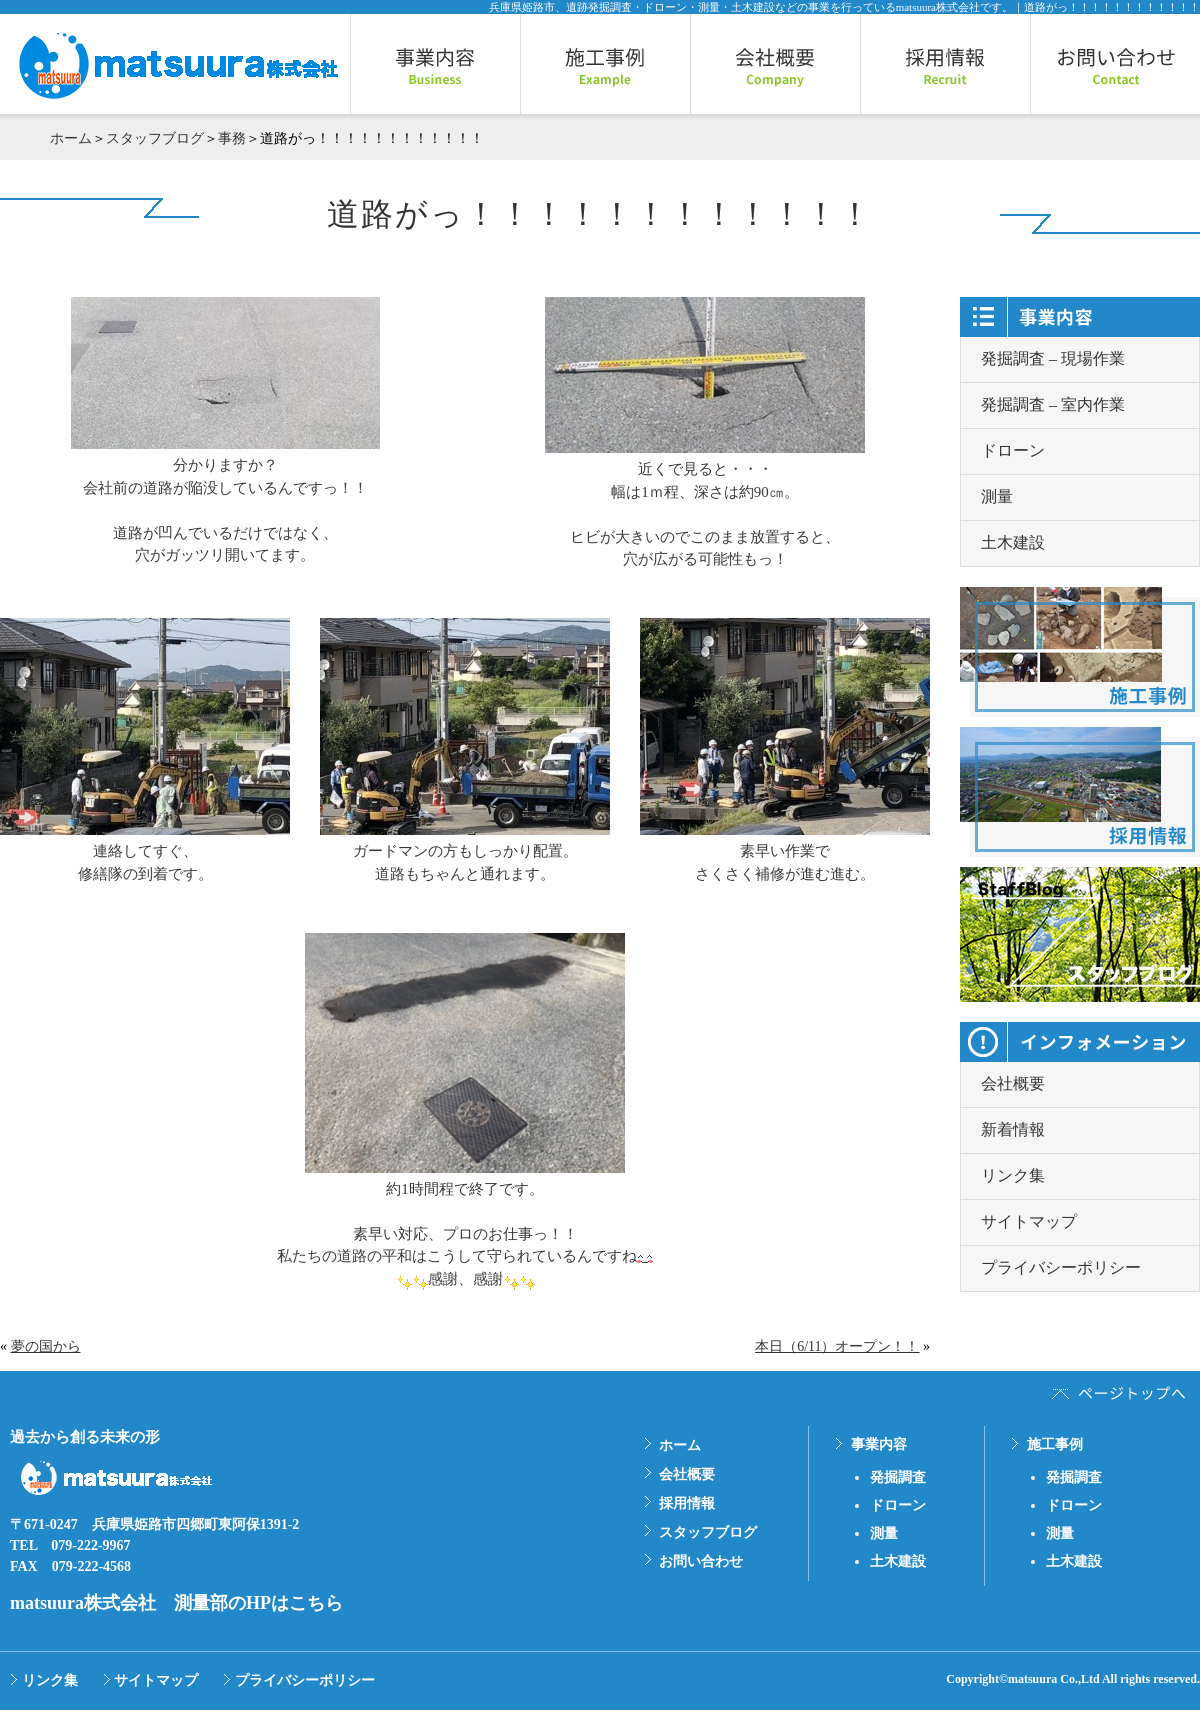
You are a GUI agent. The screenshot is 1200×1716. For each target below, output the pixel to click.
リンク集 (1013, 1175)
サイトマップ (1029, 1221)
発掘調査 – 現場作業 (1053, 358)
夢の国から (46, 1346)
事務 (232, 138)
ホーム (71, 138)
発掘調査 (898, 1477)
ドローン (1013, 450)
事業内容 (879, 1444)
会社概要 (1013, 1083)
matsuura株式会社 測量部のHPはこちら (176, 1603)
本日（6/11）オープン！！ (837, 1346)
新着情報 (1013, 1129)
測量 (997, 496)
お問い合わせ (701, 1561)
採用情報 (687, 1503)
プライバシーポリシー (1061, 1267)
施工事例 (1055, 1444)
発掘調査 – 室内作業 (1053, 404)
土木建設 (1013, 542)
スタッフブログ (155, 138)
